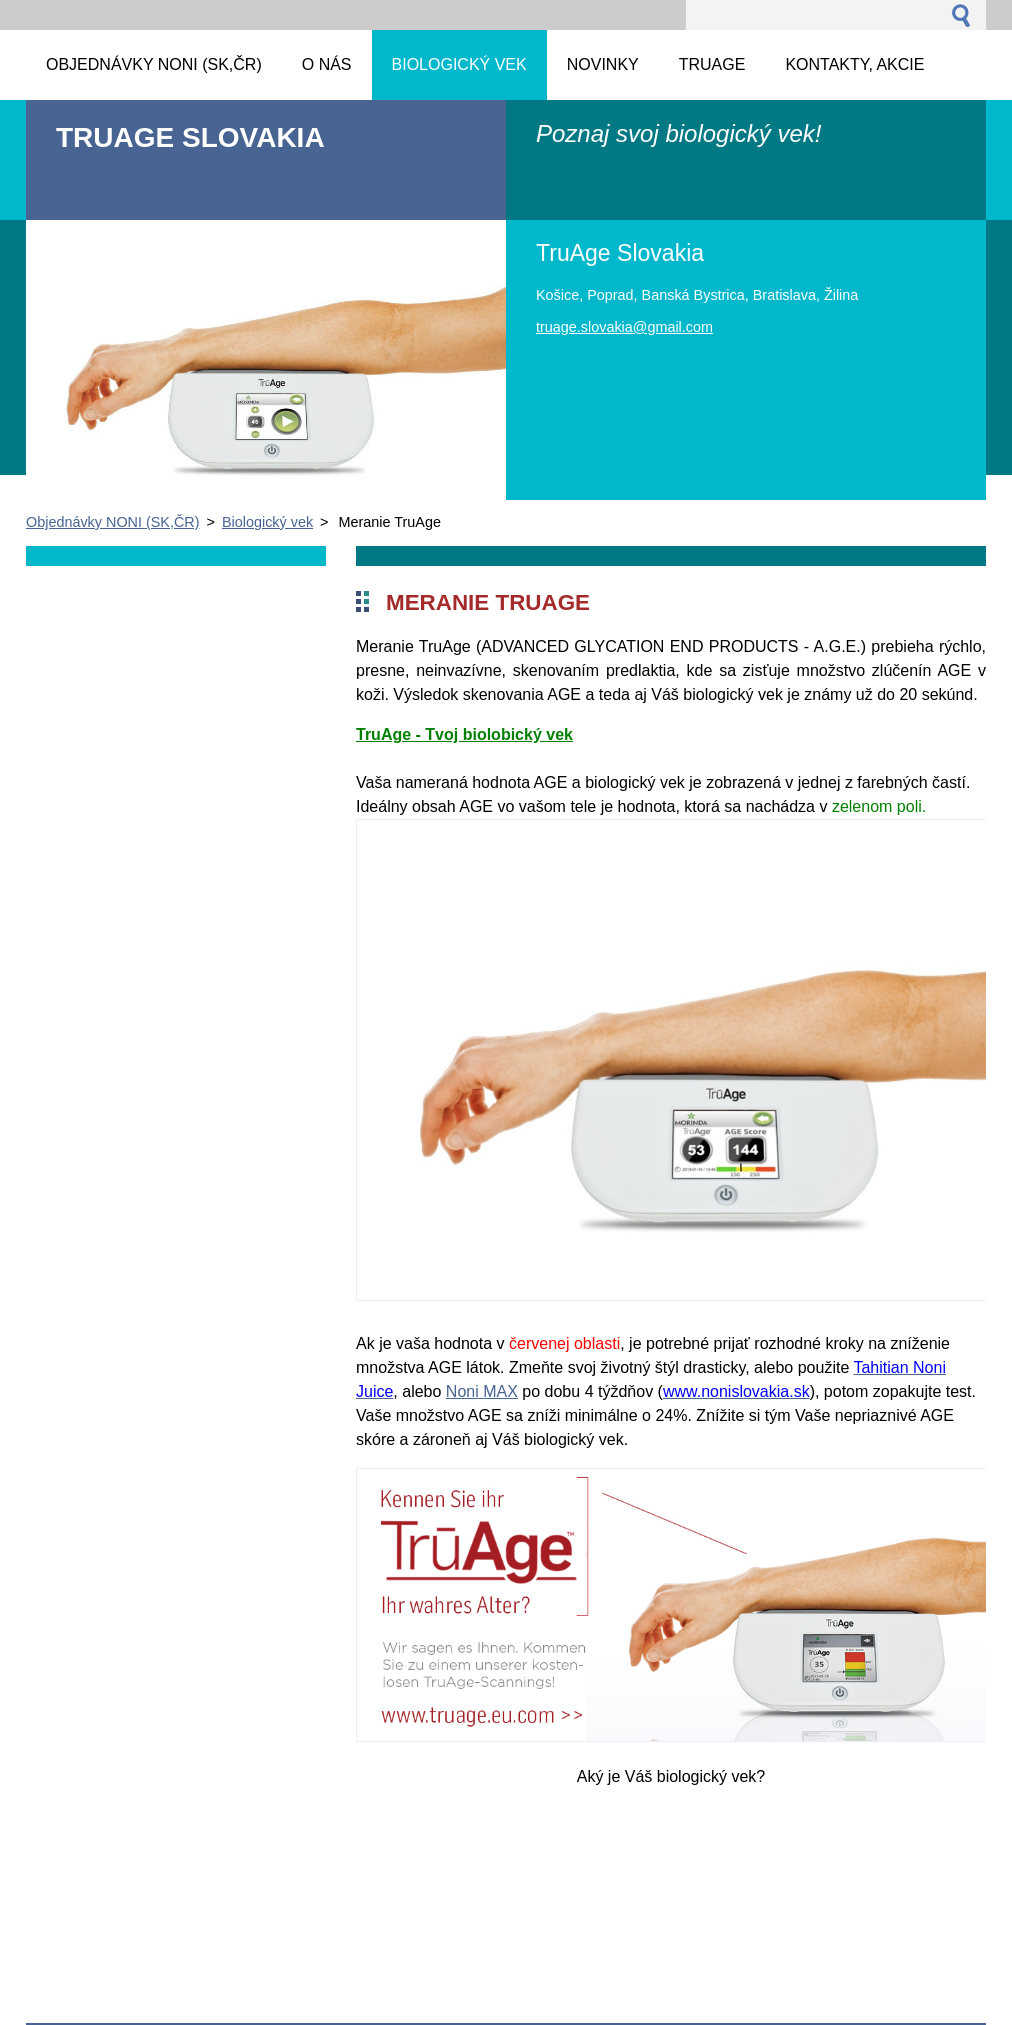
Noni (462, 1391)
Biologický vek (267, 522)
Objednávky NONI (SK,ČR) (113, 522)
